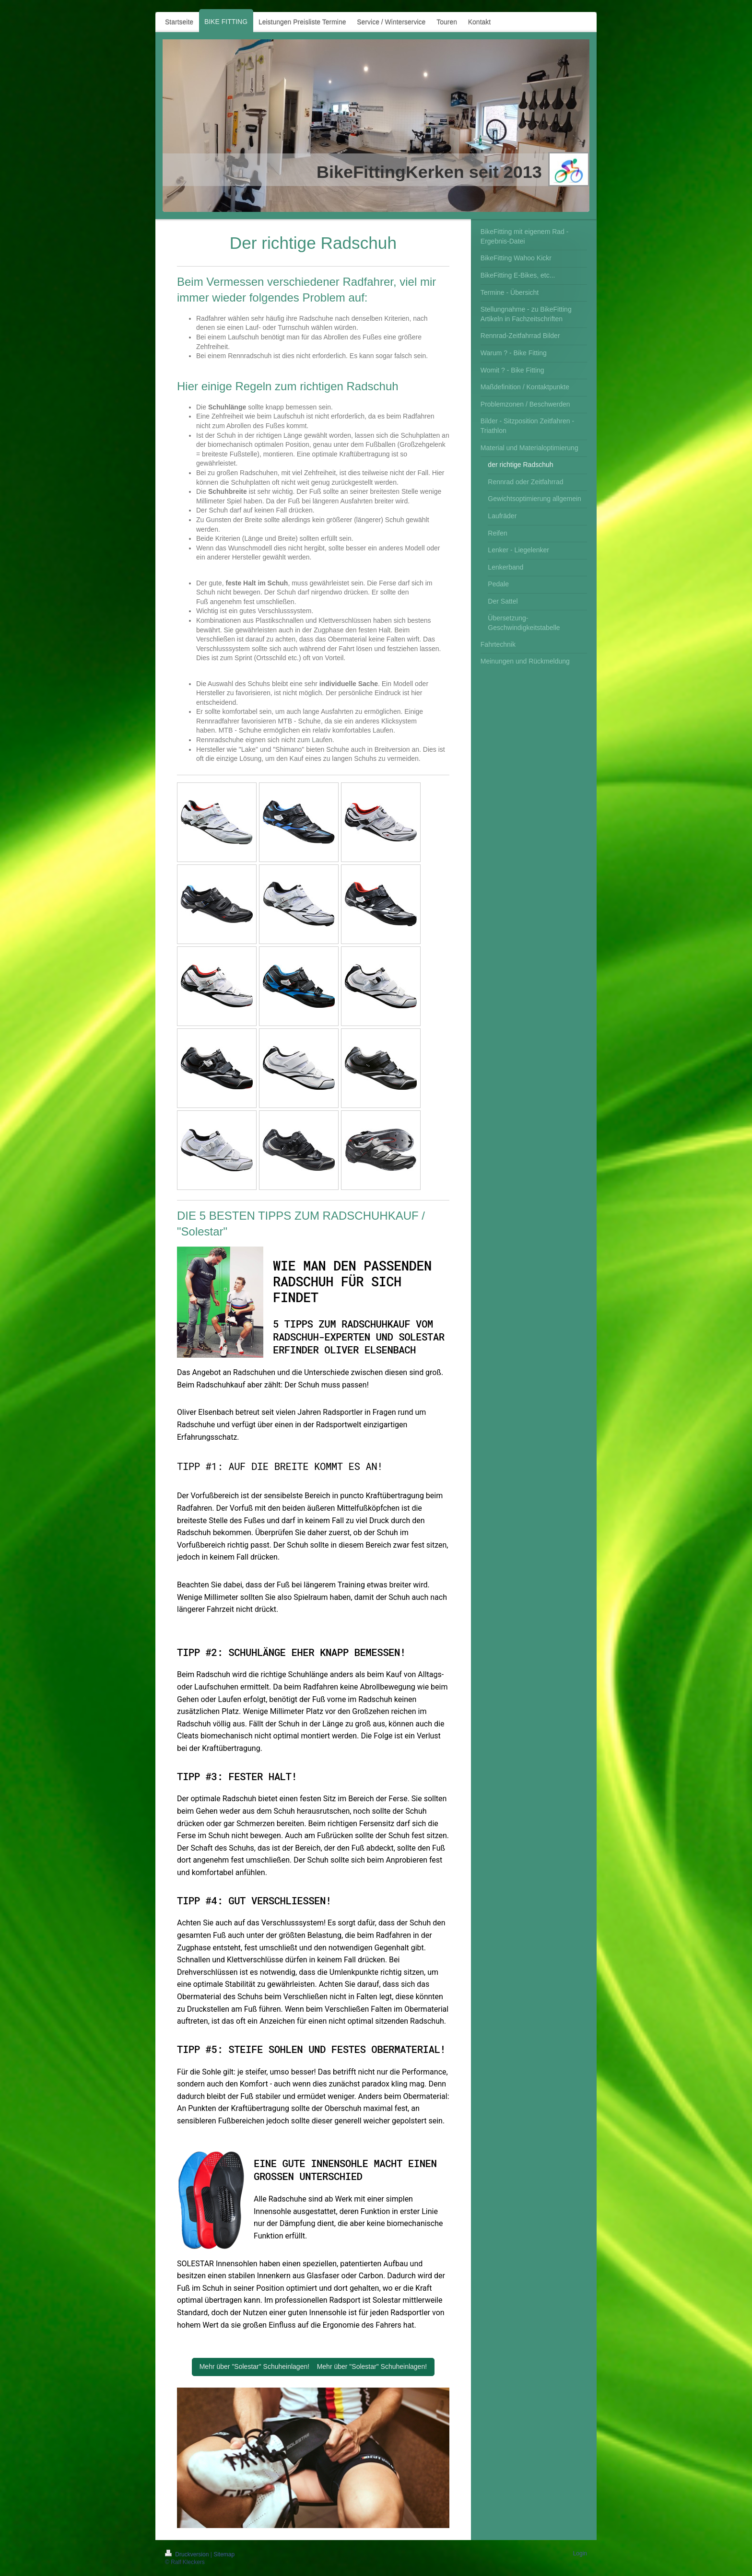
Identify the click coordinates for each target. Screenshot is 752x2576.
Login (580, 2553)
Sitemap (224, 2554)
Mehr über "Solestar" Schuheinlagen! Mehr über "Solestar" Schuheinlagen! (313, 2366)
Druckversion (188, 2554)
